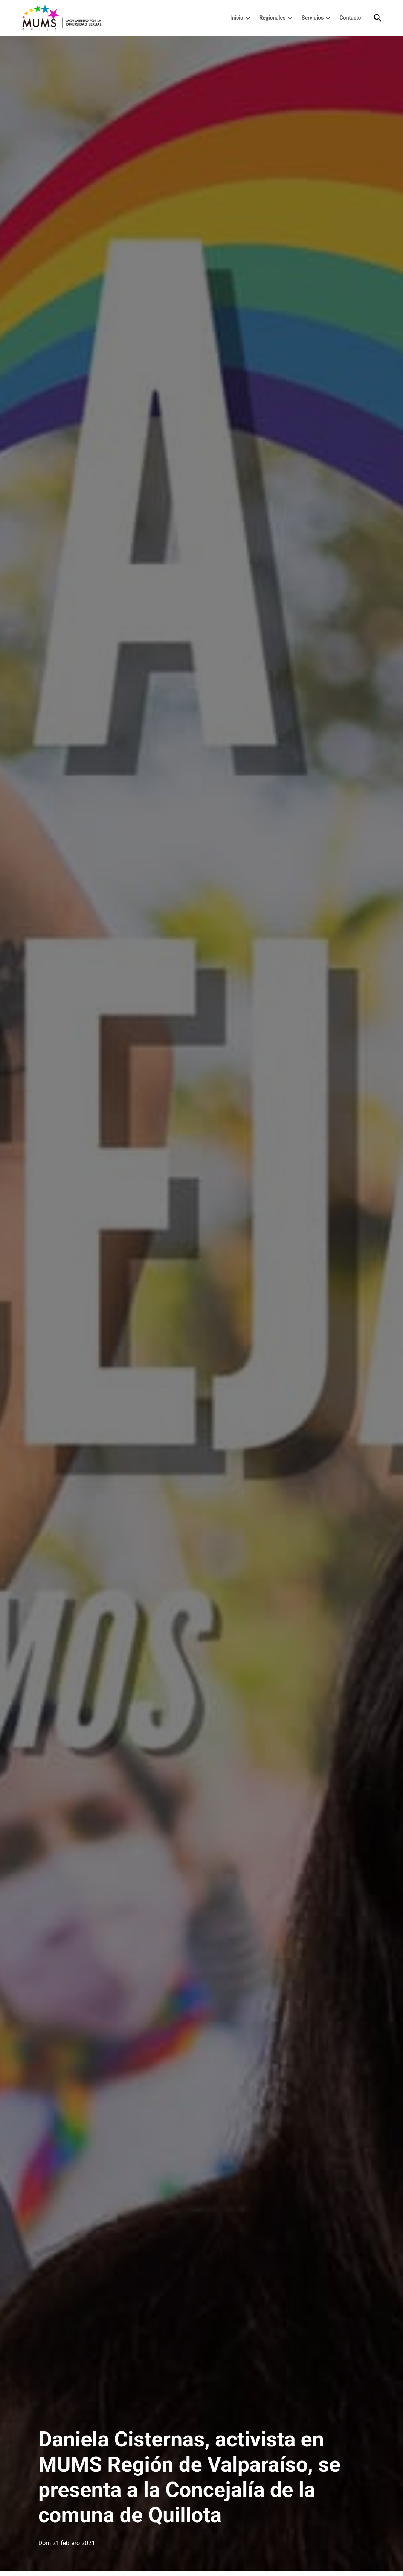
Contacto (350, 18)
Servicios (313, 18)
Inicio (236, 18)
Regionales (272, 18)
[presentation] (247, 18)
